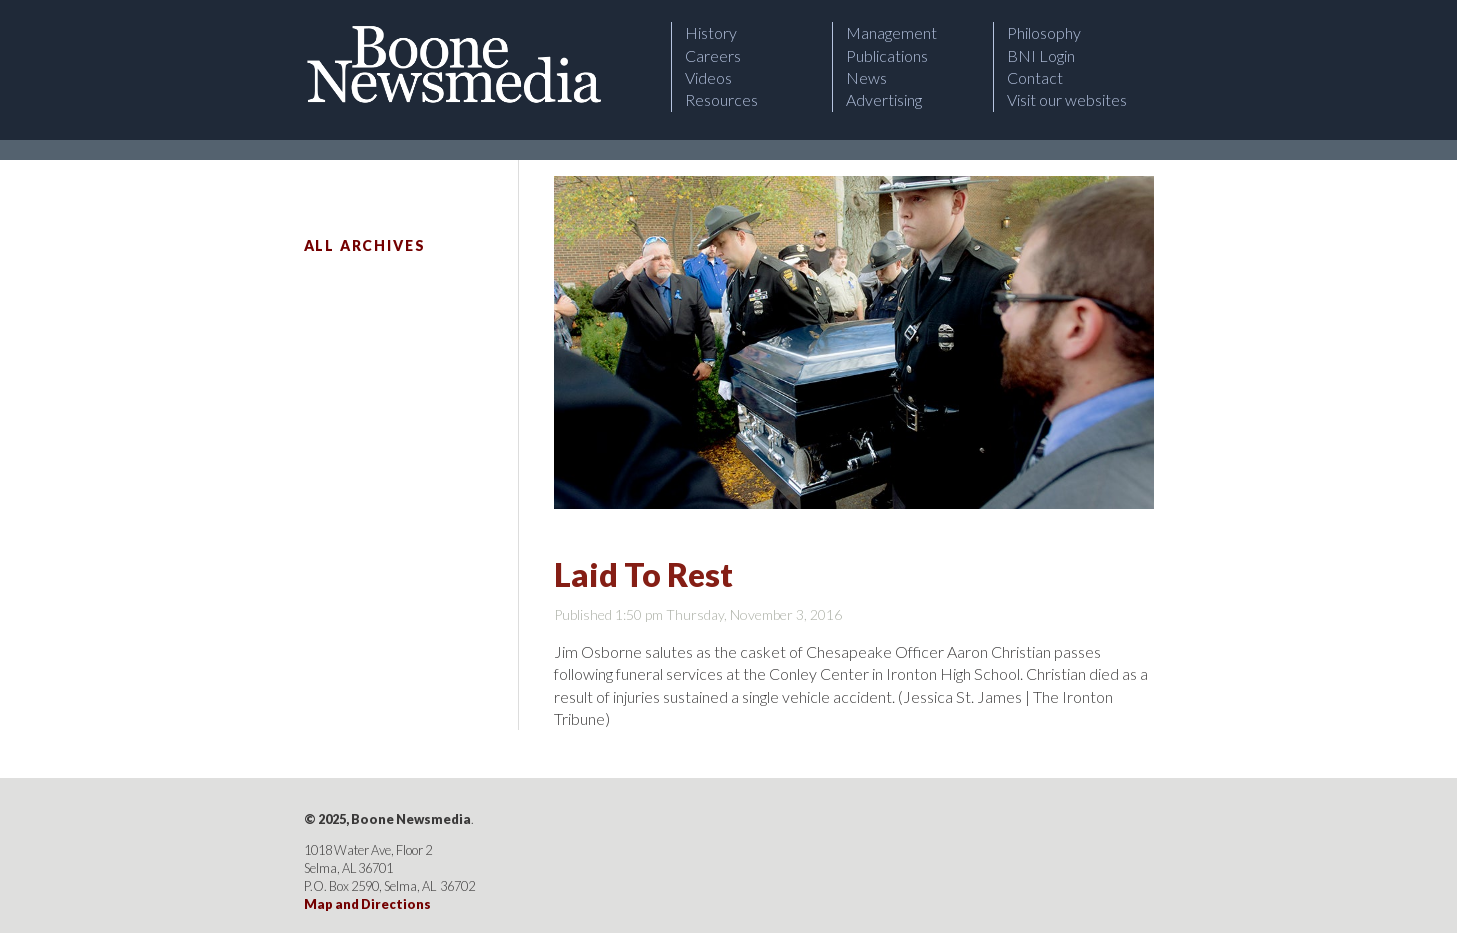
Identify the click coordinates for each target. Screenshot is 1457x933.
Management (891, 32)
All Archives (365, 245)
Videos (708, 77)
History (711, 32)
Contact (1035, 77)
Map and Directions (367, 904)
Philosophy (1044, 32)
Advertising (884, 99)
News (866, 77)
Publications (887, 55)
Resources (721, 99)
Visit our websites (1067, 99)
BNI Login (1041, 55)
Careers (713, 55)
